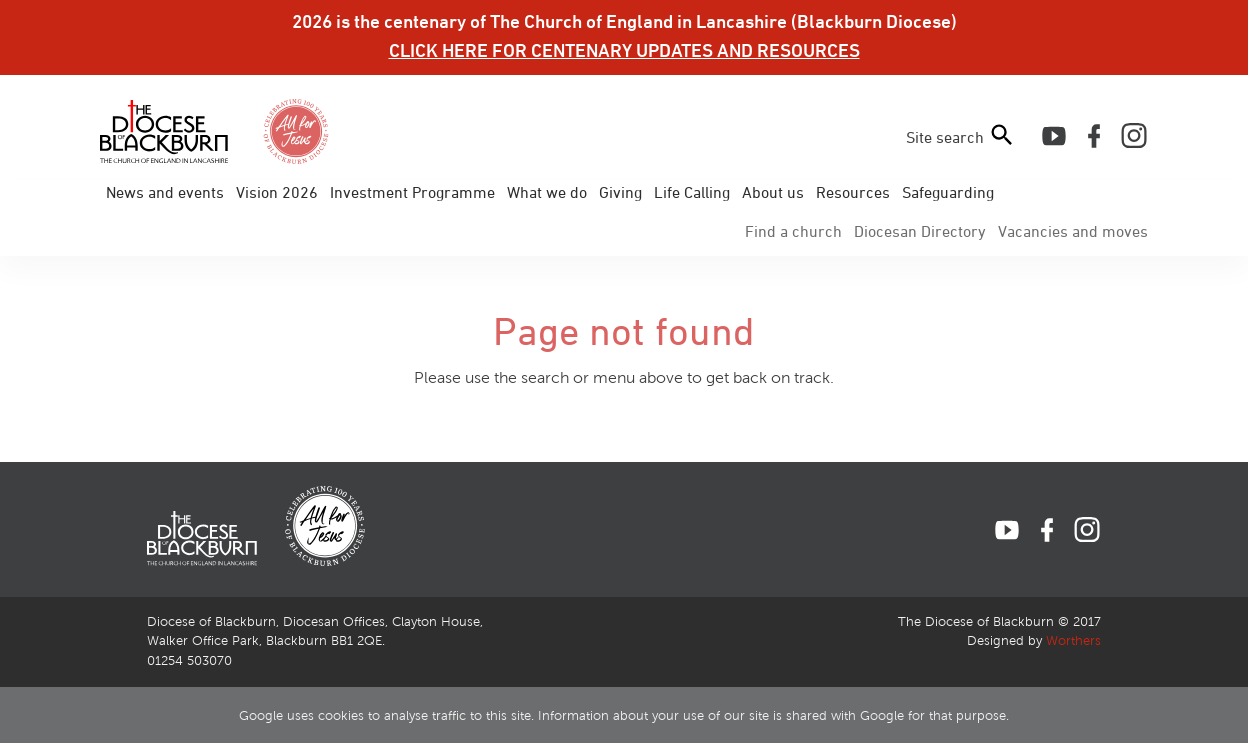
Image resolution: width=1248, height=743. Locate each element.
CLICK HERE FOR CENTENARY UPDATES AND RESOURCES (624, 50)
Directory (920, 231)
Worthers (1073, 641)
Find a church (793, 231)
